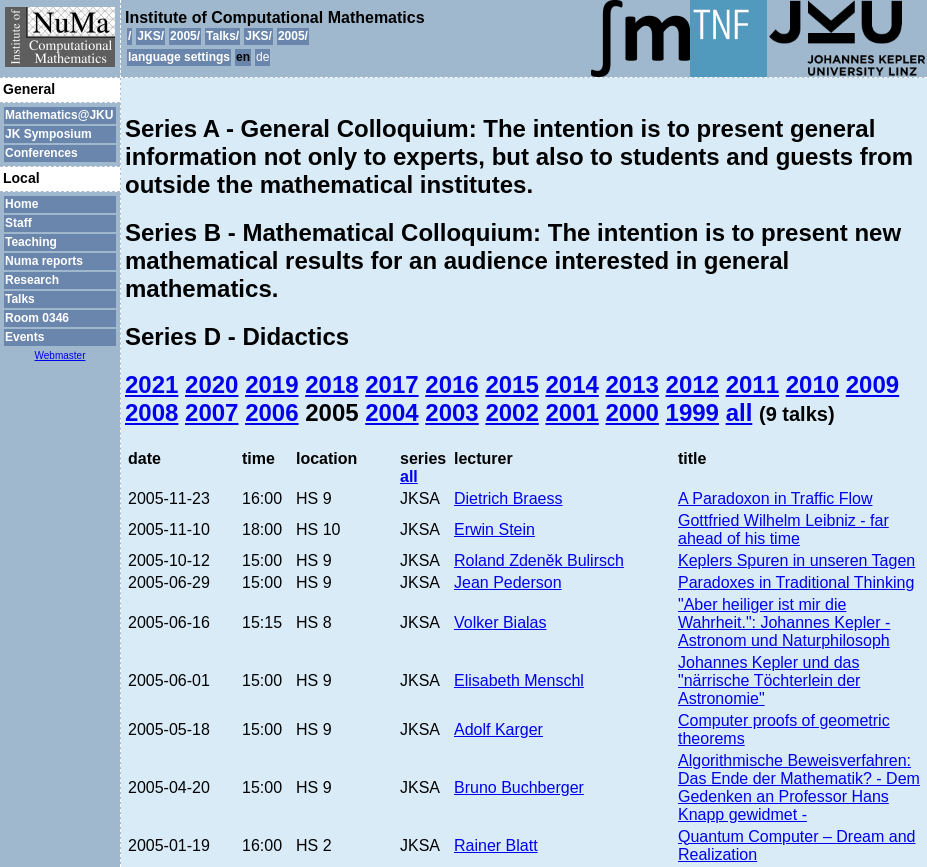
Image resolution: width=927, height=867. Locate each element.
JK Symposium (48, 134)
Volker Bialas (500, 622)
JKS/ (150, 36)
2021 (151, 384)
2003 (451, 412)
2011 (752, 384)
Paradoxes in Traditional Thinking (796, 582)
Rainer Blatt (496, 845)
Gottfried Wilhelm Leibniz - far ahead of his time (783, 529)
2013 (632, 384)
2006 (271, 412)
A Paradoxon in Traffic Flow (775, 498)
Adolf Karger (498, 729)
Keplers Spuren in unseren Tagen (796, 560)
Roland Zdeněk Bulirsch (539, 560)
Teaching (31, 242)
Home (21, 204)
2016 (451, 384)
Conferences (41, 153)
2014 (571, 384)
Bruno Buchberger (519, 787)
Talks (20, 299)
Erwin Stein (494, 529)
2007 (211, 412)
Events (24, 337)
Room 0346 (37, 318)
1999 (692, 412)
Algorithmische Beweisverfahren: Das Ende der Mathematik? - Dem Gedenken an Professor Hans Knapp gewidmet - (799, 787)
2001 (571, 412)
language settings (179, 57)
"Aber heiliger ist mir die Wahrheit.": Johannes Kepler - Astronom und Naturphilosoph (784, 622)
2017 (391, 384)
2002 (511, 412)
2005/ (185, 36)
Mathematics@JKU (59, 115)
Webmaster (60, 355)
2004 (391, 412)
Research (32, 280)
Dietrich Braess (508, 498)
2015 (511, 384)
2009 (872, 384)
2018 (331, 384)
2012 (692, 384)
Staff (18, 223)
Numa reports (44, 261)
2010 (812, 384)
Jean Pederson (508, 582)
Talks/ (222, 36)
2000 (632, 412)
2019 (271, 384)
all (739, 412)
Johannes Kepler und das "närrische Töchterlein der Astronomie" (769, 680)
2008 (151, 412)
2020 (211, 384)
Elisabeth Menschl (519, 680)
